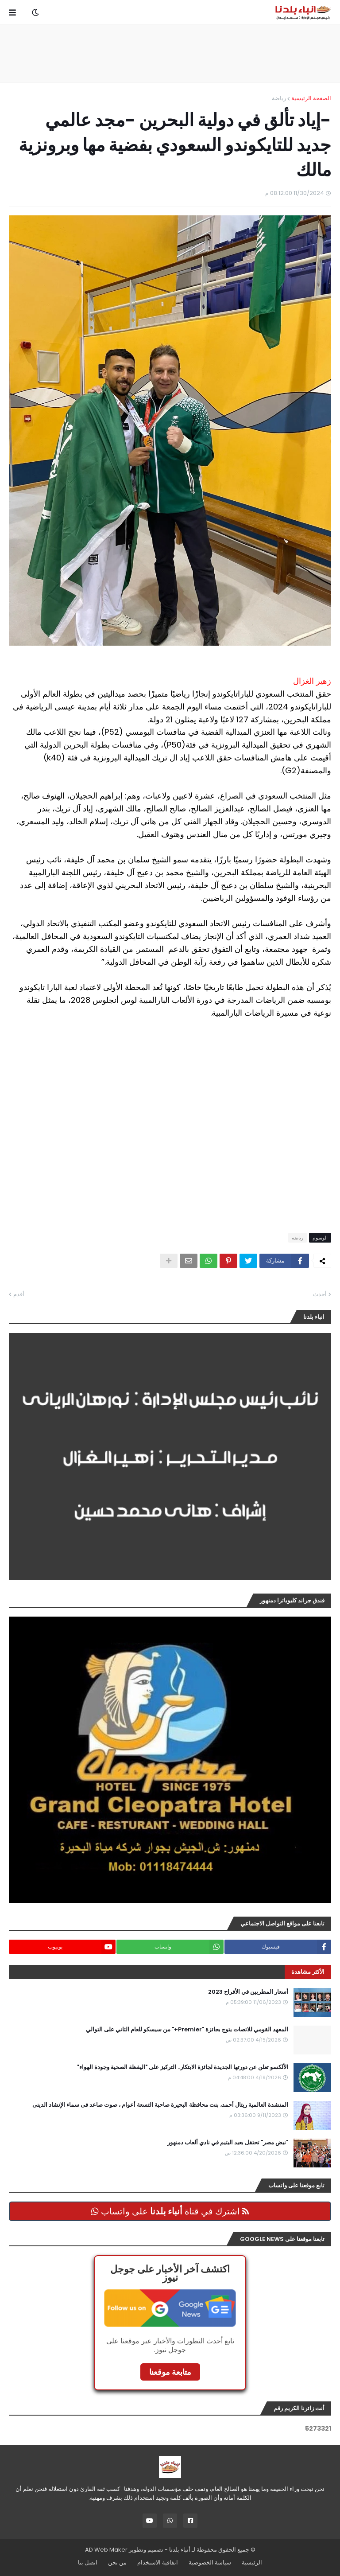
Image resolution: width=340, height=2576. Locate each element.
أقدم (18, 1294)
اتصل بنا (87, 2562)
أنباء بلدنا (179, 2549)
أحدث (320, 1294)
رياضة (279, 98)
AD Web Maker (106, 2549)
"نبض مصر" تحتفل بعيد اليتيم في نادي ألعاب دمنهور (227, 2143)
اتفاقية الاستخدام (157, 2562)
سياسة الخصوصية (210, 2562)
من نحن (117, 2562)
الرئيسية (252, 2562)
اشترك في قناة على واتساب (170, 2211)
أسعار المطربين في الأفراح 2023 (248, 1992)
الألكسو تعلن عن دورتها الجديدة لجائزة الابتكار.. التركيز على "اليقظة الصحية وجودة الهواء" (182, 2067)
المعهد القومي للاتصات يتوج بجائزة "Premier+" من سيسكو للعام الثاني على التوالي (187, 2030)
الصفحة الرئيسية (311, 98)
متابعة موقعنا (170, 2371)
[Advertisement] (170, 54)
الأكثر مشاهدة (308, 1972)
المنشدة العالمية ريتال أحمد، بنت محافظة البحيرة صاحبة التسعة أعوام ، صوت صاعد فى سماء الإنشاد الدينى (160, 2105)
